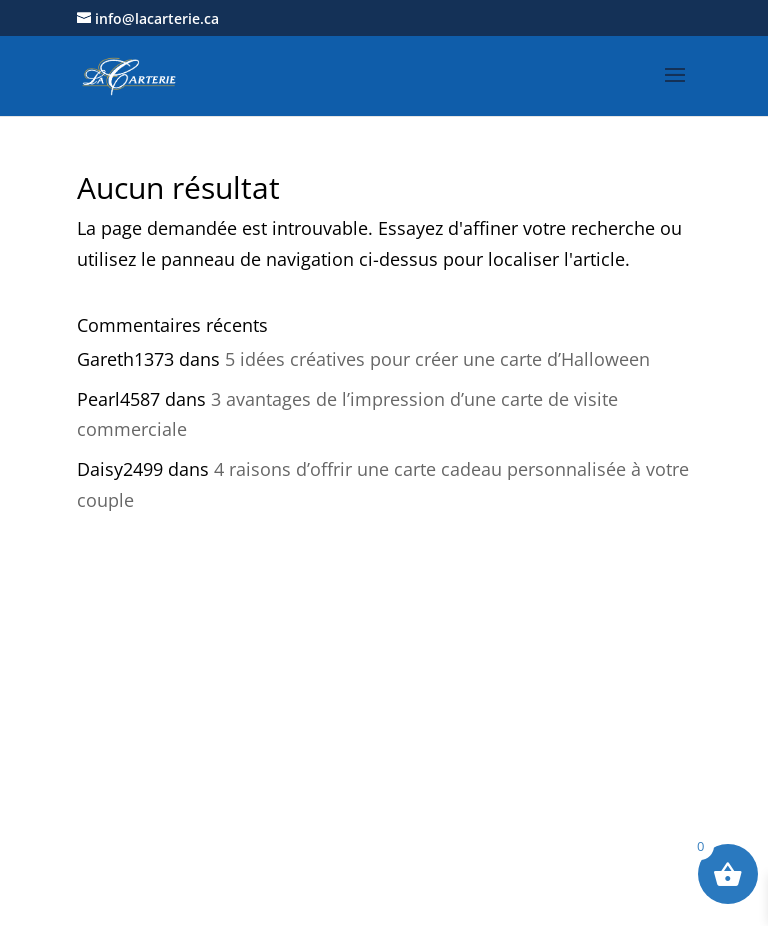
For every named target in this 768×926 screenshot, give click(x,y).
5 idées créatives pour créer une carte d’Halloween (437, 359)
